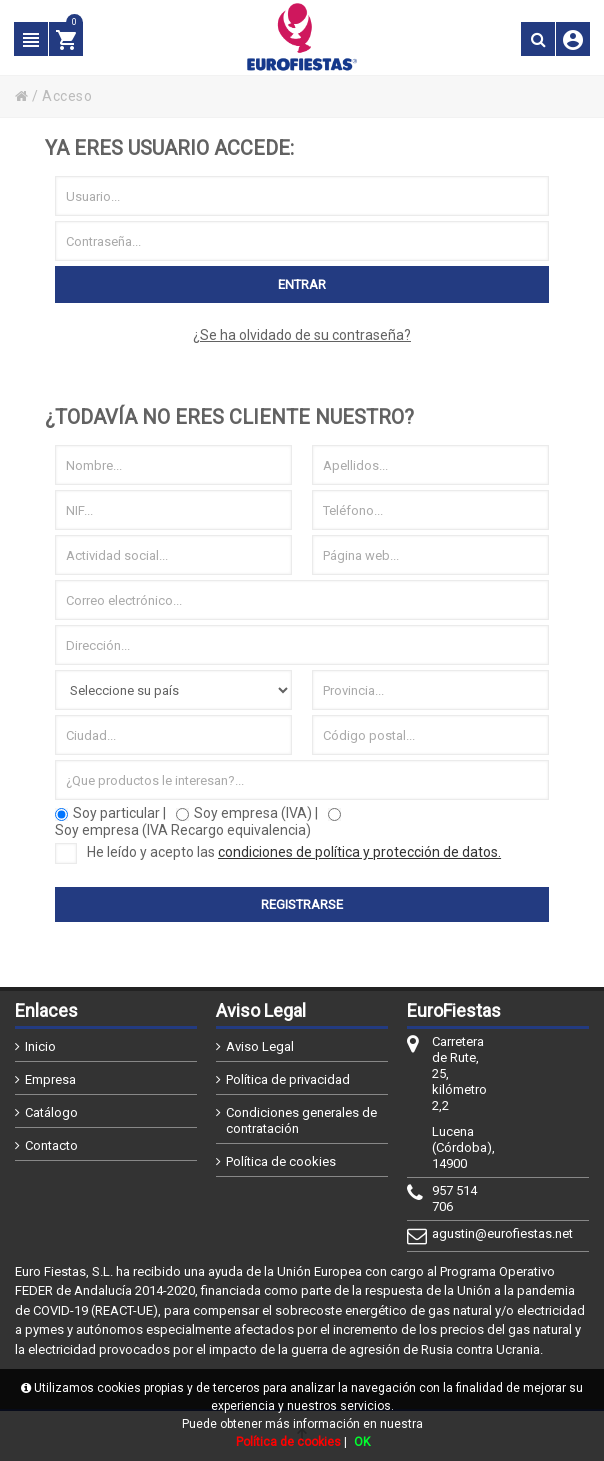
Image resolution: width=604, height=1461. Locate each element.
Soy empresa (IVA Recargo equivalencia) (183, 830)
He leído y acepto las (278, 852)
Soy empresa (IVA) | (256, 813)
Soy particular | (119, 813)
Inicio (40, 1046)
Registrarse (302, 904)
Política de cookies (281, 1161)
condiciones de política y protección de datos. (359, 852)
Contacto (51, 1145)
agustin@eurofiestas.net (460, 1233)
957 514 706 (454, 1198)
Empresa (50, 1079)
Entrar (302, 284)
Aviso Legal (260, 1046)
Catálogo (51, 1112)
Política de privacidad (288, 1079)
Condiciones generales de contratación (301, 1120)
